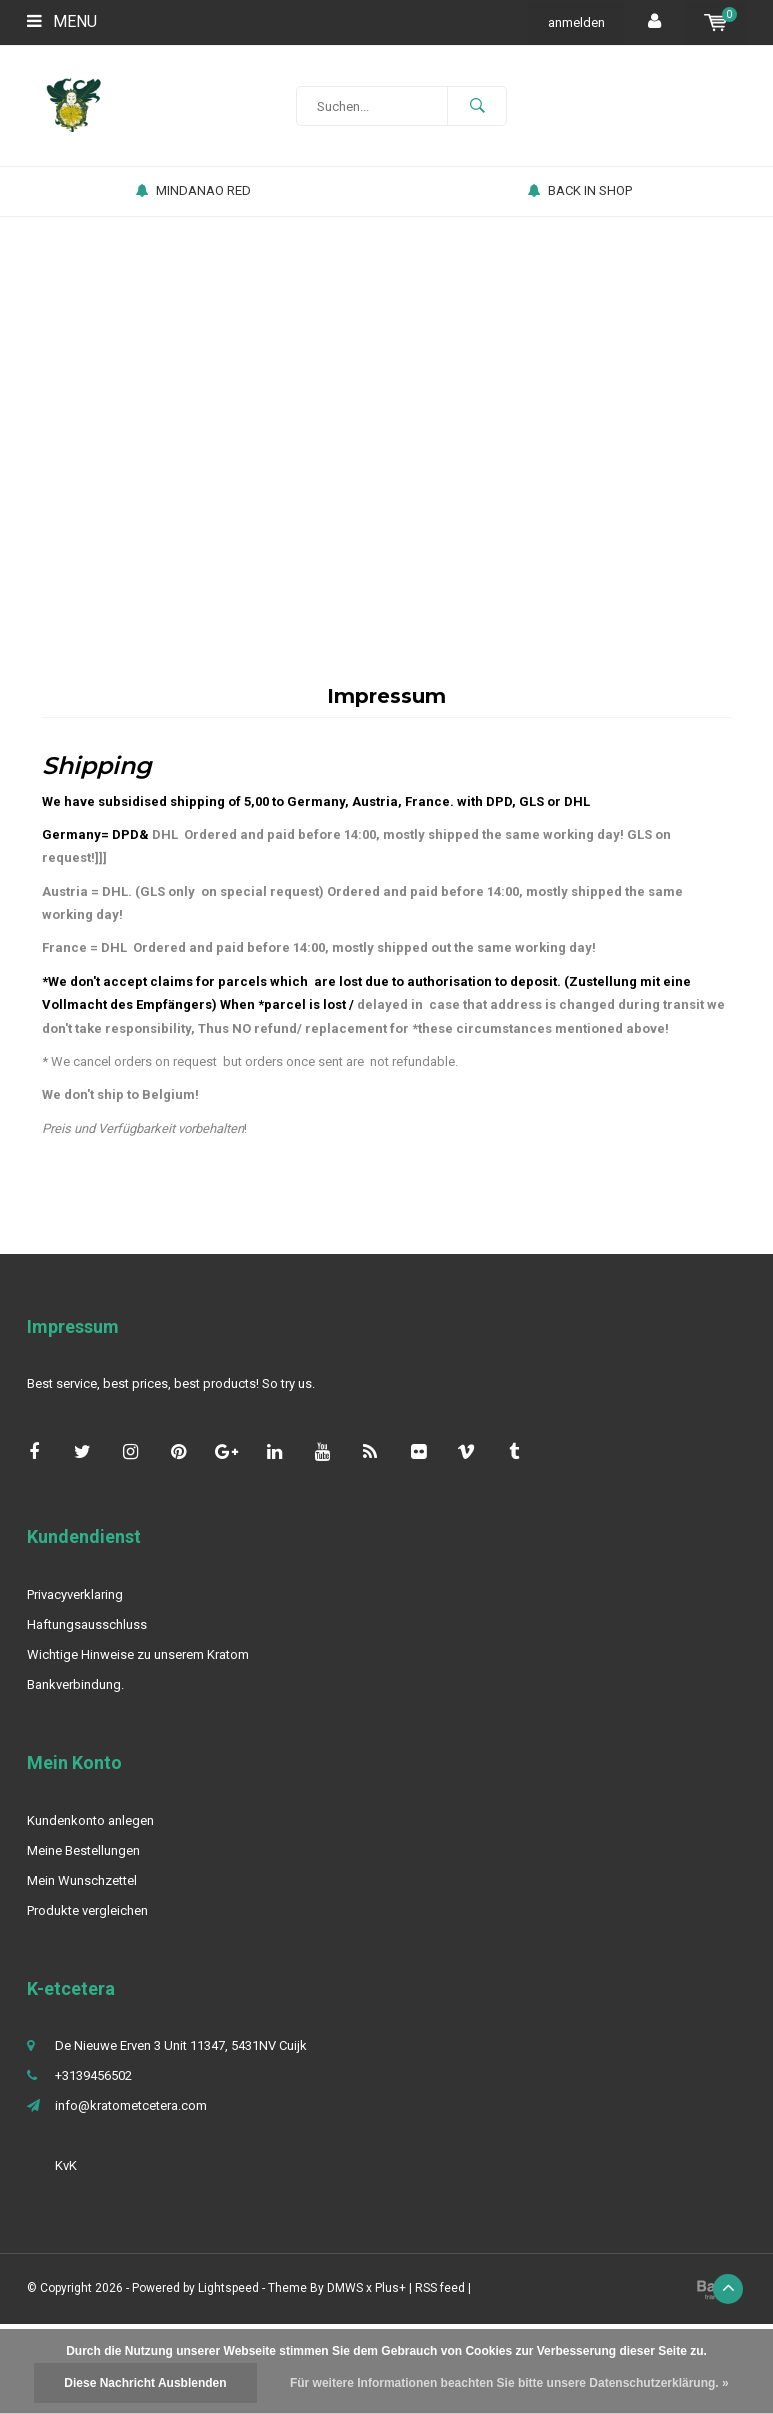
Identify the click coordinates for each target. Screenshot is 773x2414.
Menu (62, 21)
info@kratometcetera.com (131, 2105)
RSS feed (440, 2288)
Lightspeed (228, 2288)
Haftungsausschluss (87, 1624)
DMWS (345, 2288)
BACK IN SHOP (580, 190)
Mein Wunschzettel (82, 1880)
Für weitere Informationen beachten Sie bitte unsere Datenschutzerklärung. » (509, 2383)
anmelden (576, 22)
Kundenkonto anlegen (90, 1820)
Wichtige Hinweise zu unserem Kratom (138, 1654)
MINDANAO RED (193, 190)
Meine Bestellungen (83, 1850)
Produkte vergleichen (87, 1910)
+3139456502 (93, 2075)
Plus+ (390, 2288)
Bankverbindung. (75, 1684)
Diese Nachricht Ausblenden (145, 2383)
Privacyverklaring (75, 1594)
